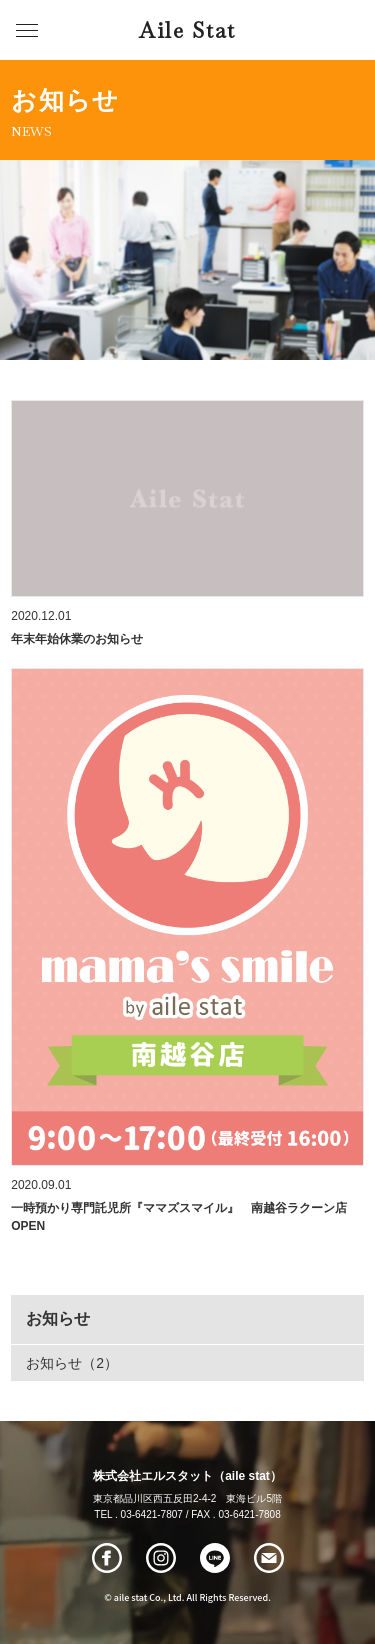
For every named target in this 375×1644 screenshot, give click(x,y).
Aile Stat (187, 30)
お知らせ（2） (72, 1363)
